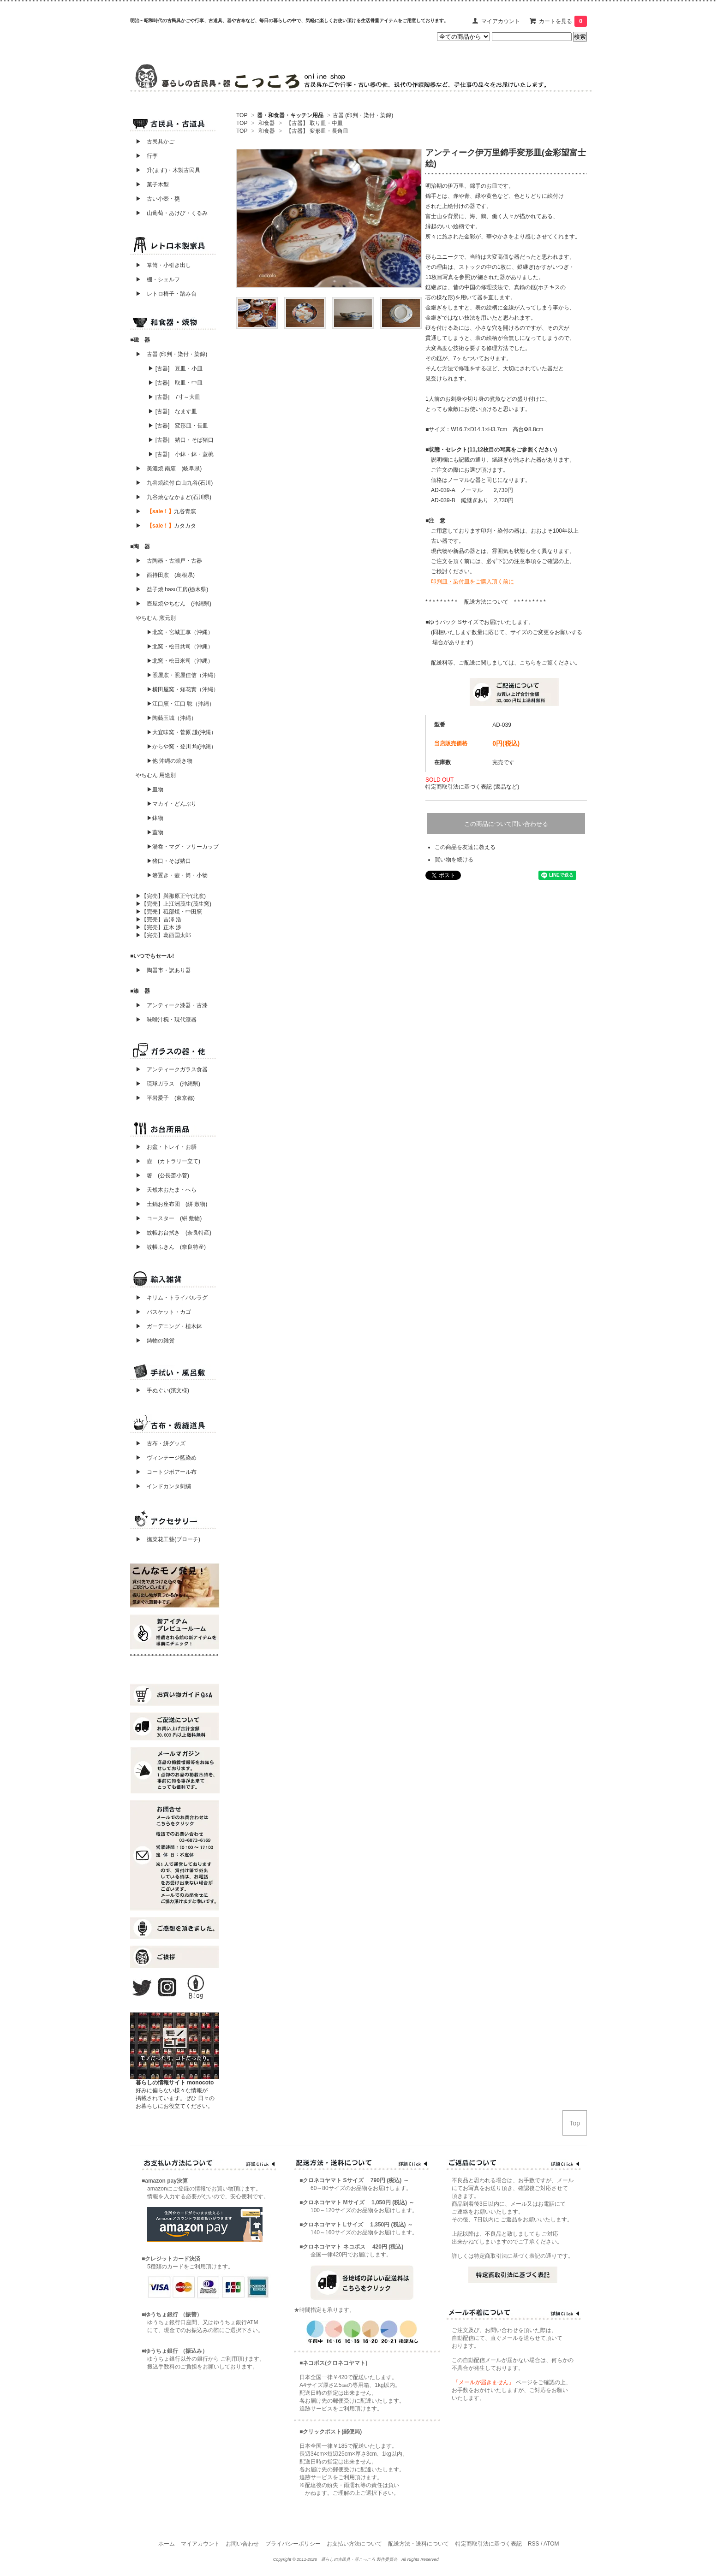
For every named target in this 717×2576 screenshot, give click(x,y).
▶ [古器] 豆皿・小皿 (175, 368)
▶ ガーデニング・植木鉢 (166, 1326)
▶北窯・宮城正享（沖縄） (180, 632)
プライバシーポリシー (293, 2543)
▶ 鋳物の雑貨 (155, 1340)
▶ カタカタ (166, 525)
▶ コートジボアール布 (163, 1472)
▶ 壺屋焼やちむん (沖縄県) (173, 603)
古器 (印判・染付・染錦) (363, 115)
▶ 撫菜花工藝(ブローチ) (165, 1539)
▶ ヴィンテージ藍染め (163, 1457)
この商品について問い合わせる (506, 823)
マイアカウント (500, 21)
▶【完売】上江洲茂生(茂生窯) (173, 904)
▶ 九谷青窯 (166, 511)
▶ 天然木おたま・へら (166, 1190)
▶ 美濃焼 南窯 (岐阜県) (169, 468)
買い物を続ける (454, 859)
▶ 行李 (144, 156)
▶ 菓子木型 (149, 184)
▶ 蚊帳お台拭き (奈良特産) (173, 1232)
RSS (533, 2543)
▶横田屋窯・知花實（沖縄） (183, 689)
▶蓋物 (155, 832)
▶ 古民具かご (152, 141)
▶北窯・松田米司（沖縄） (180, 661)
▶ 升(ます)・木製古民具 (165, 170)
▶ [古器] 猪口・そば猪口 (181, 440)
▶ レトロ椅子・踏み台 (166, 294)
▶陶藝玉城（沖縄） (172, 718)
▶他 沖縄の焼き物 (169, 761)
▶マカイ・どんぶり (172, 804)
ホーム (166, 2543)
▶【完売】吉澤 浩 (161, 919)
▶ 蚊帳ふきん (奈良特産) (171, 1247)
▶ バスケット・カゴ (163, 1312)
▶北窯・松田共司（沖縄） (180, 646)
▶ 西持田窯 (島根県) (165, 575)
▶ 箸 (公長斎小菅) (162, 1175)
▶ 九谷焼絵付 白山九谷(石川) (171, 483)
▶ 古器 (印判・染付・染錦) (171, 354)
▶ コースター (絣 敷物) (169, 1218)
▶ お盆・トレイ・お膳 (166, 1147)
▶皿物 (155, 789)
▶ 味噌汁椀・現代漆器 (166, 1019)
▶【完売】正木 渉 (158, 927)
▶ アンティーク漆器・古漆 (172, 1005)
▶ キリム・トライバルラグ (172, 1297)
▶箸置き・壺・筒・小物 (177, 875)
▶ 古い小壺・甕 (158, 199)
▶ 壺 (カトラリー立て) (168, 1161)
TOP (241, 115)
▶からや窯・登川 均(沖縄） (181, 746)
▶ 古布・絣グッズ (157, 1443)
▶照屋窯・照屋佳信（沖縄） (183, 675)
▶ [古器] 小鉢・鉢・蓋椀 (181, 454)
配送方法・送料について (418, 2543)
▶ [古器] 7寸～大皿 (174, 397)
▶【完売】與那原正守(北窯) (171, 896)
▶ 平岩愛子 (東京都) (165, 1098)
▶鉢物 (155, 818)
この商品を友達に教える (465, 847)
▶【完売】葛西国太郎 (163, 935)
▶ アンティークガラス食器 (172, 1069)
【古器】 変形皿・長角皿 (317, 131)
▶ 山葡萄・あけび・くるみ (169, 213)
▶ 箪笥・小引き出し (163, 265)
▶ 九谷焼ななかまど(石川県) (173, 497)
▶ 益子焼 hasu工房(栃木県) (172, 589)
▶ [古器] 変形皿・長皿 (178, 425)
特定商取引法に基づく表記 (488, 2543)
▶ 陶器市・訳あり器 (163, 970)
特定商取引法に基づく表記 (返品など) (472, 786)
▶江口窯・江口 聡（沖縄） (181, 703)
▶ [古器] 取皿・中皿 (175, 383)
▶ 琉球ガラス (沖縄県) (168, 1083)
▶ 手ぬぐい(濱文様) (162, 1390)
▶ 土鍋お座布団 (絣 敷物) (171, 1204)
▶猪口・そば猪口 (169, 861)
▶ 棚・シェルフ (158, 279)
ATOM (551, 2543)
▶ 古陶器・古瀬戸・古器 (169, 561)
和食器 (266, 123)
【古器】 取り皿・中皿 (314, 123)
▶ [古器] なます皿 (172, 411)
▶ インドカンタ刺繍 (160, 1486)
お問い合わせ (242, 2543)
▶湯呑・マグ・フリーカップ (183, 846)
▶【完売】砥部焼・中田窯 (169, 911)
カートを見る (563, 21)
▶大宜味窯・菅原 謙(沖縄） (181, 732)
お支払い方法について (354, 2543)
